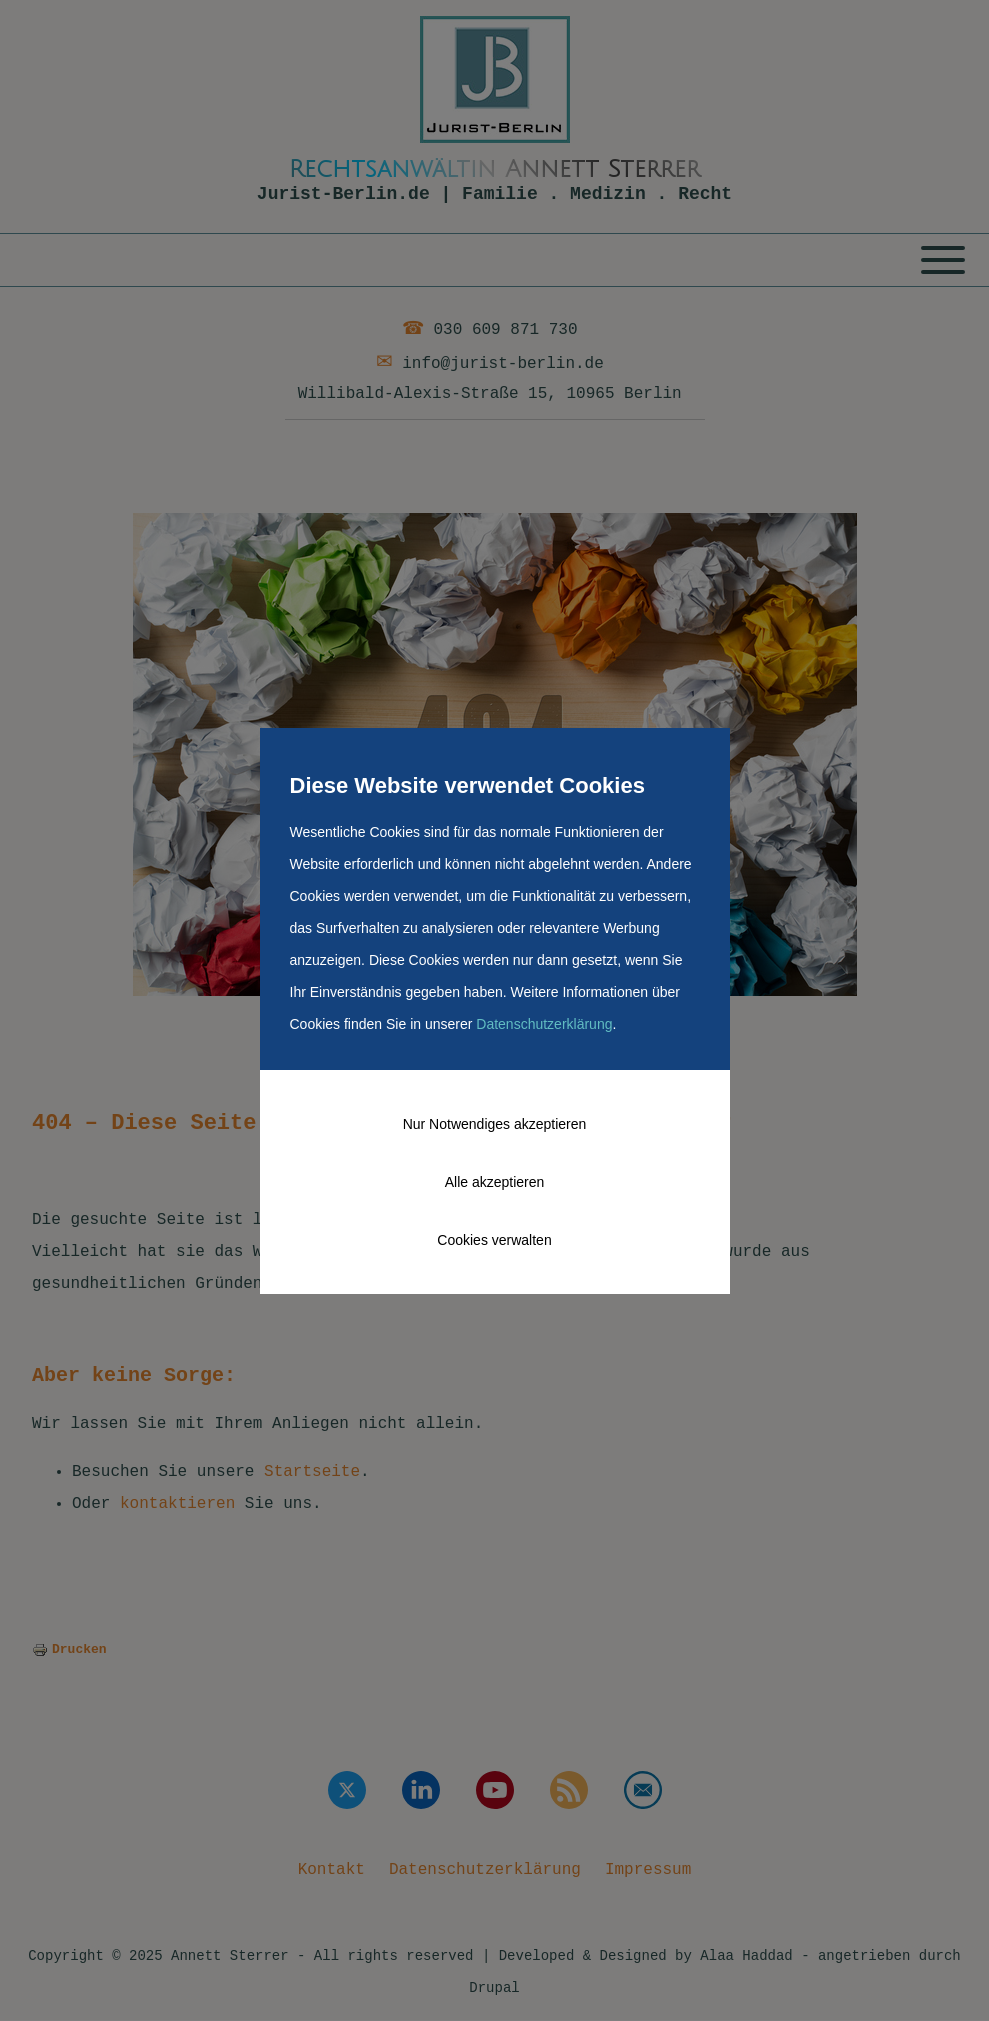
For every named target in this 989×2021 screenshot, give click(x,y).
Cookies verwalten (494, 1240)
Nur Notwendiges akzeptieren (495, 1124)
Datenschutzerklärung (544, 1024)
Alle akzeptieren (495, 1182)
